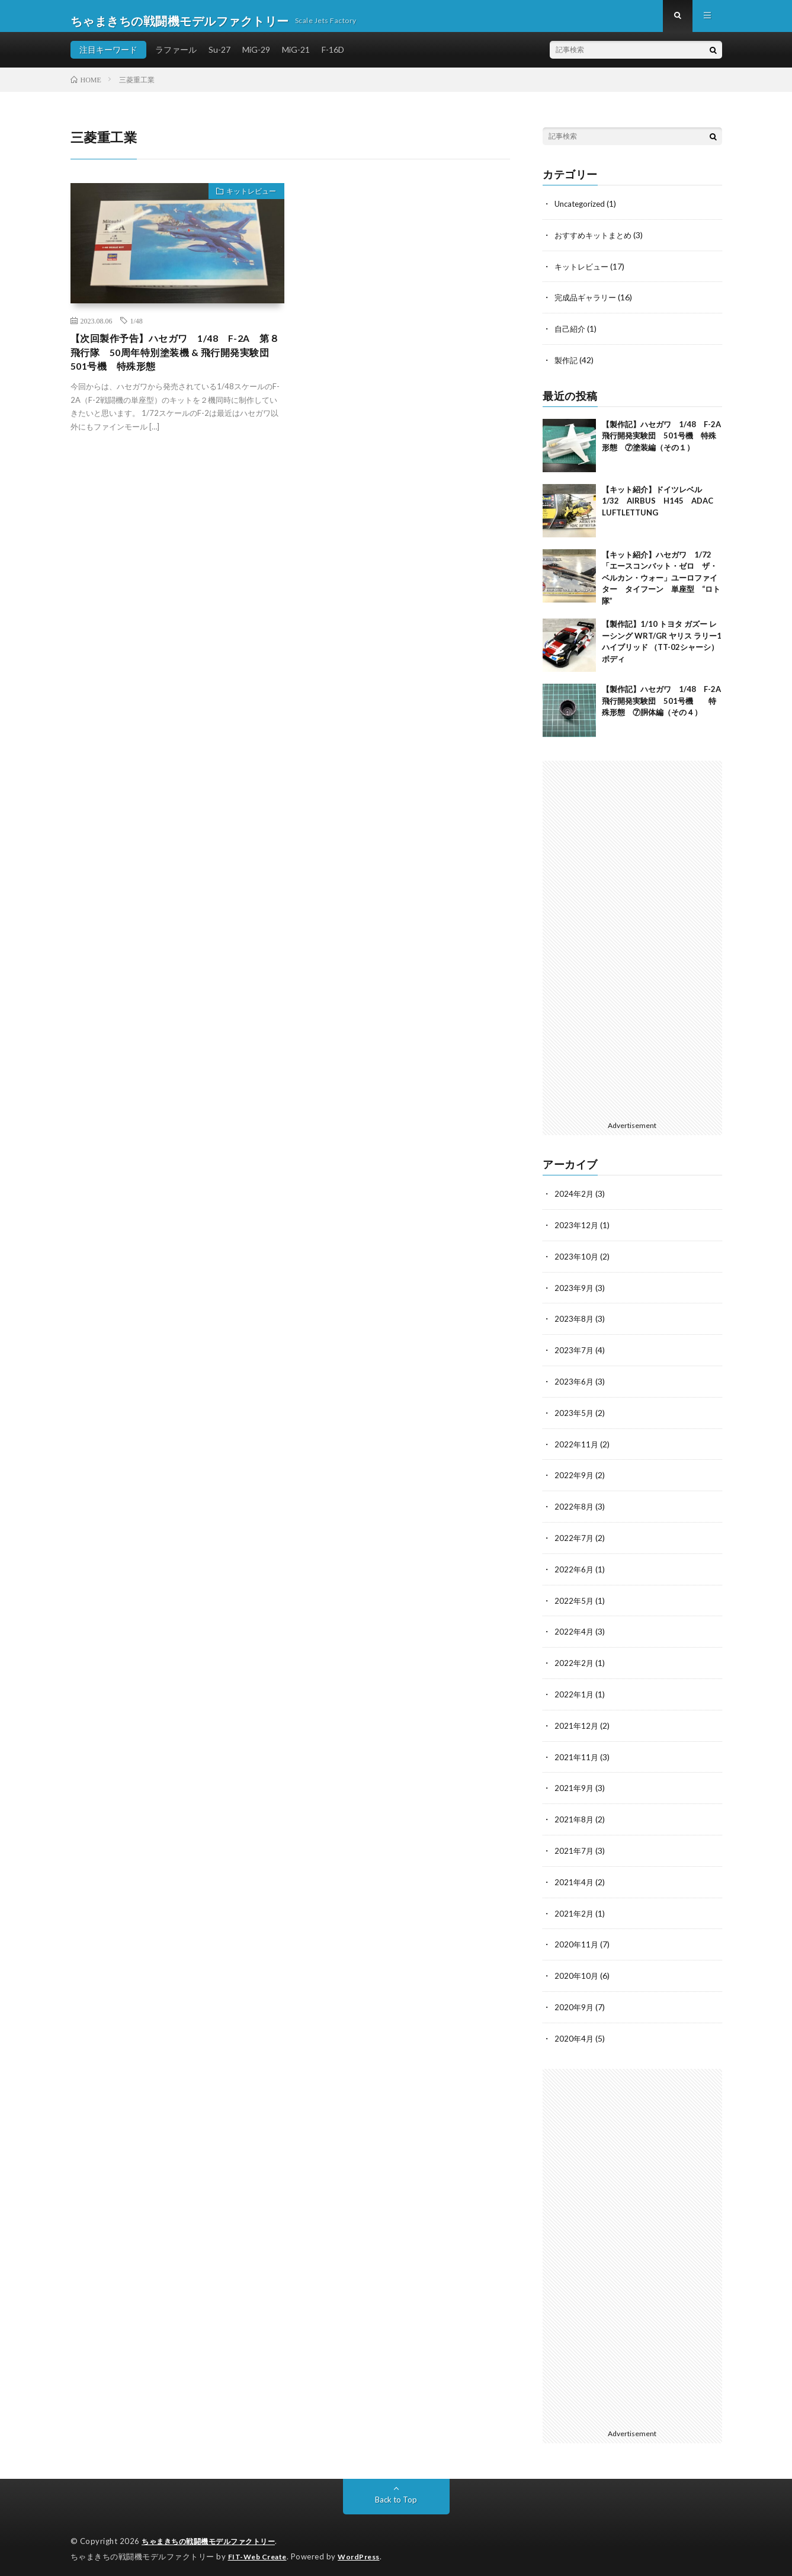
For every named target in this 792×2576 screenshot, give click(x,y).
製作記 (566, 367)
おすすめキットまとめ (595, 244)
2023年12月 (576, 1231)
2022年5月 (574, 1601)
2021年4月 (574, 1878)
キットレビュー (245, 202)
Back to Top (396, 2493)
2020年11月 (576, 1940)
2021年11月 (576, 1755)
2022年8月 (574, 1509)
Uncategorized (581, 213)
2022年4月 (574, 1632)
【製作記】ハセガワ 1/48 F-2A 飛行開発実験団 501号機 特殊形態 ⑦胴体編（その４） (665, 707)
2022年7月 (574, 1539)
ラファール (176, 59)
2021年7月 (574, 1848)
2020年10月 (576, 1971)
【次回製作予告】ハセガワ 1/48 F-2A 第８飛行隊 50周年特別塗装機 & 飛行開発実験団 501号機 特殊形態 (176, 364)
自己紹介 (571, 336)
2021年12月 (576, 1724)
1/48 (136, 330)
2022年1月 (574, 1694)
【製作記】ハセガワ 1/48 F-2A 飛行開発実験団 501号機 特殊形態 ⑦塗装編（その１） (665, 442)
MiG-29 (256, 59)
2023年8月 (574, 1324)
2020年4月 (574, 2032)
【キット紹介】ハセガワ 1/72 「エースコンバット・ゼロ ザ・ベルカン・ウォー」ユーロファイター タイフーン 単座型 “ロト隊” (661, 584)
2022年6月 (574, 1570)
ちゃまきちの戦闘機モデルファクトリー (214, 2534)
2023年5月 (574, 1416)
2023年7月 (574, 1355)
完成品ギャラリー (587, 305)
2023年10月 (576, 1262)
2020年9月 (574, 2002)
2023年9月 (574, 1293)
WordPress (366, 2549)
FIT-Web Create (260, 2549)
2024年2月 (574, 1201)
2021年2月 (574, 1909)
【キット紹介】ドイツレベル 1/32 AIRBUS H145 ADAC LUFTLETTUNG (661, 507)
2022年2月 (574, 1663)
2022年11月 (576, 1447)
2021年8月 (574, 1817)
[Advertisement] (632, 945)
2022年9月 (574, 1478)
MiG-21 (296, 59)
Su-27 (219, 59)
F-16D (333, 59)
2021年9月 (574, 1786)
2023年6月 (574, 1385)
